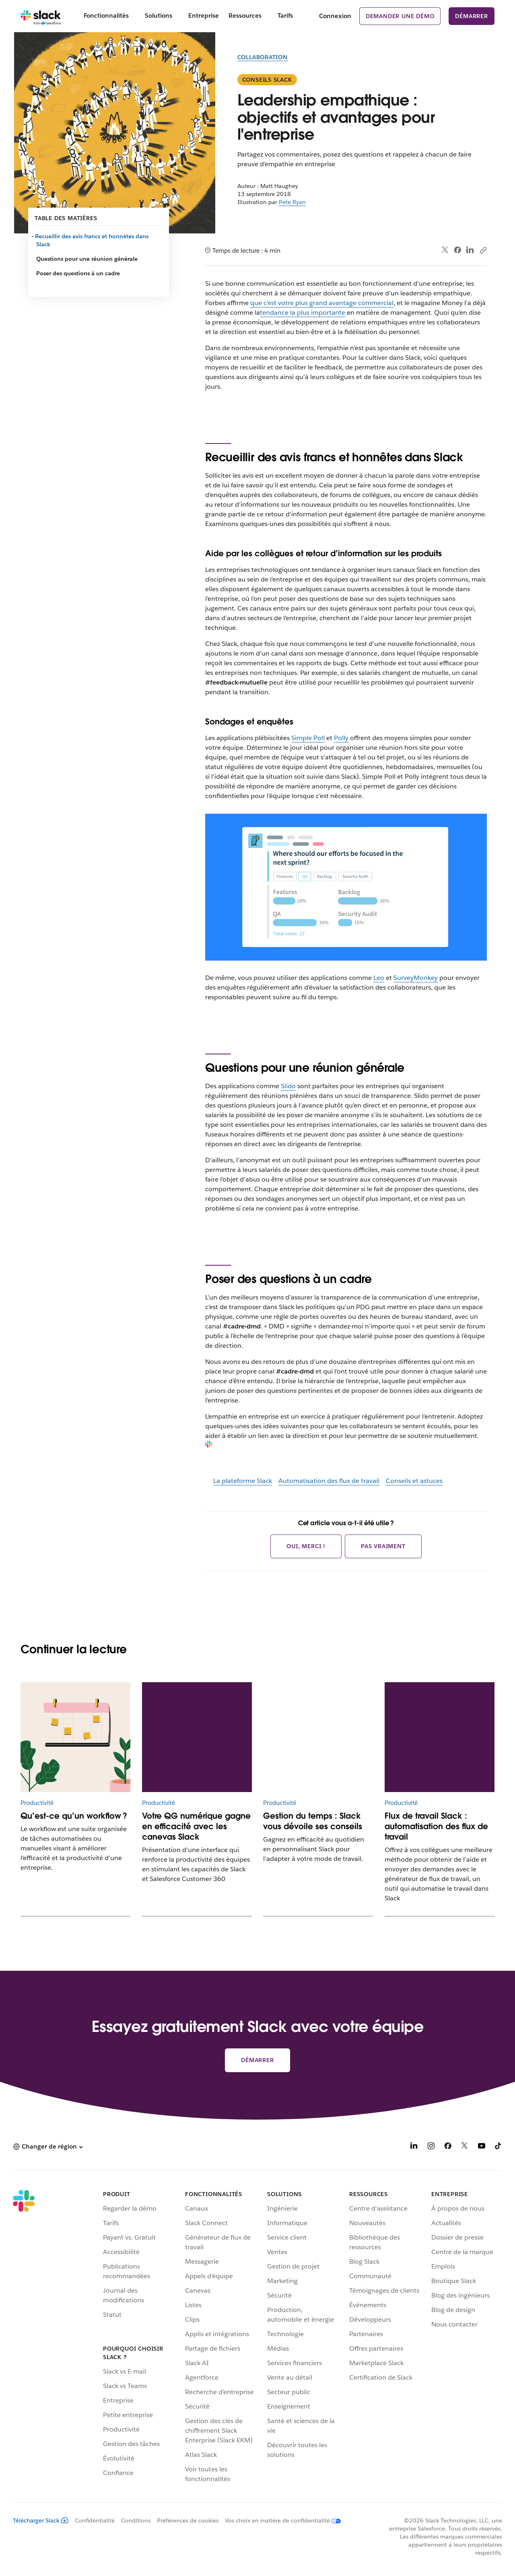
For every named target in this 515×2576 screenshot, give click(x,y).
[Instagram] (431, 2147)
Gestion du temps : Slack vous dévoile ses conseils (312, 1821)
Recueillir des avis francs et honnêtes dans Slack (92, 240)
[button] (47, 2146)
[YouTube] (481, 2147)
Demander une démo (400, 16)
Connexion (335, 16)
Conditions (135, 2520)
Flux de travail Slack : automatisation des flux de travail (436, 1826)
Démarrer (471, 16)
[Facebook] (447, 2147)
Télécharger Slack (40, 2520)
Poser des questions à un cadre (78, 273)
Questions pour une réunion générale (87, 258)
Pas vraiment (383, 1546)
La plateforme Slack (242, 1481)
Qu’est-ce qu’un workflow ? (74, 1816)
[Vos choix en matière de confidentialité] (279, 2520)
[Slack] (41, 16)
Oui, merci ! (305, 1546)
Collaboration (262, 57)
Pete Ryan (292, 202)
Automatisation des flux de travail (328, 1481)
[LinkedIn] (414, 2147)
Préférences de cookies (187, 2520)
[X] (464, 2147)
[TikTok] (498, 2147)
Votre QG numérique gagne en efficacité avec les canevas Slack (196, 1826)
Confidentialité (95, 2520)
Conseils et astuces (414, 1481)
